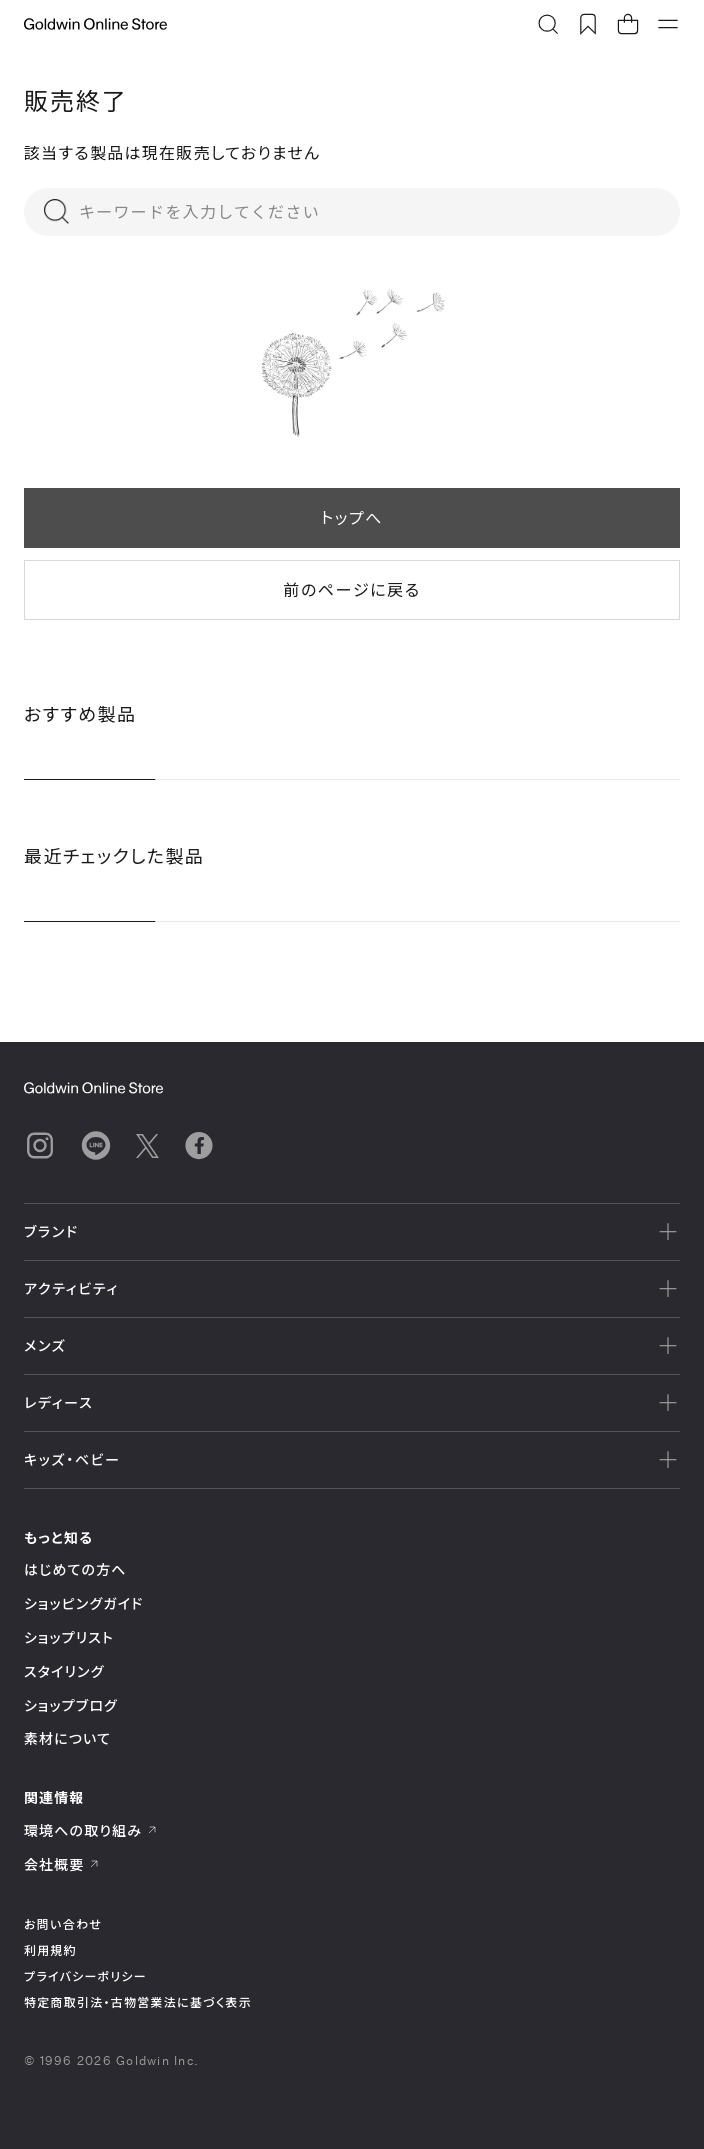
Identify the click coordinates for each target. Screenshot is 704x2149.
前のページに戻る (351, 589)
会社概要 (62, 1864)
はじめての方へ (75, 1569)
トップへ (352, 517)
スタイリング (64, 1671)
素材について (67, 1738)
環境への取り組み (91, 1830)
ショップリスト (69, 1637)
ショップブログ (71, 1705)
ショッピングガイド (83, 1603)
